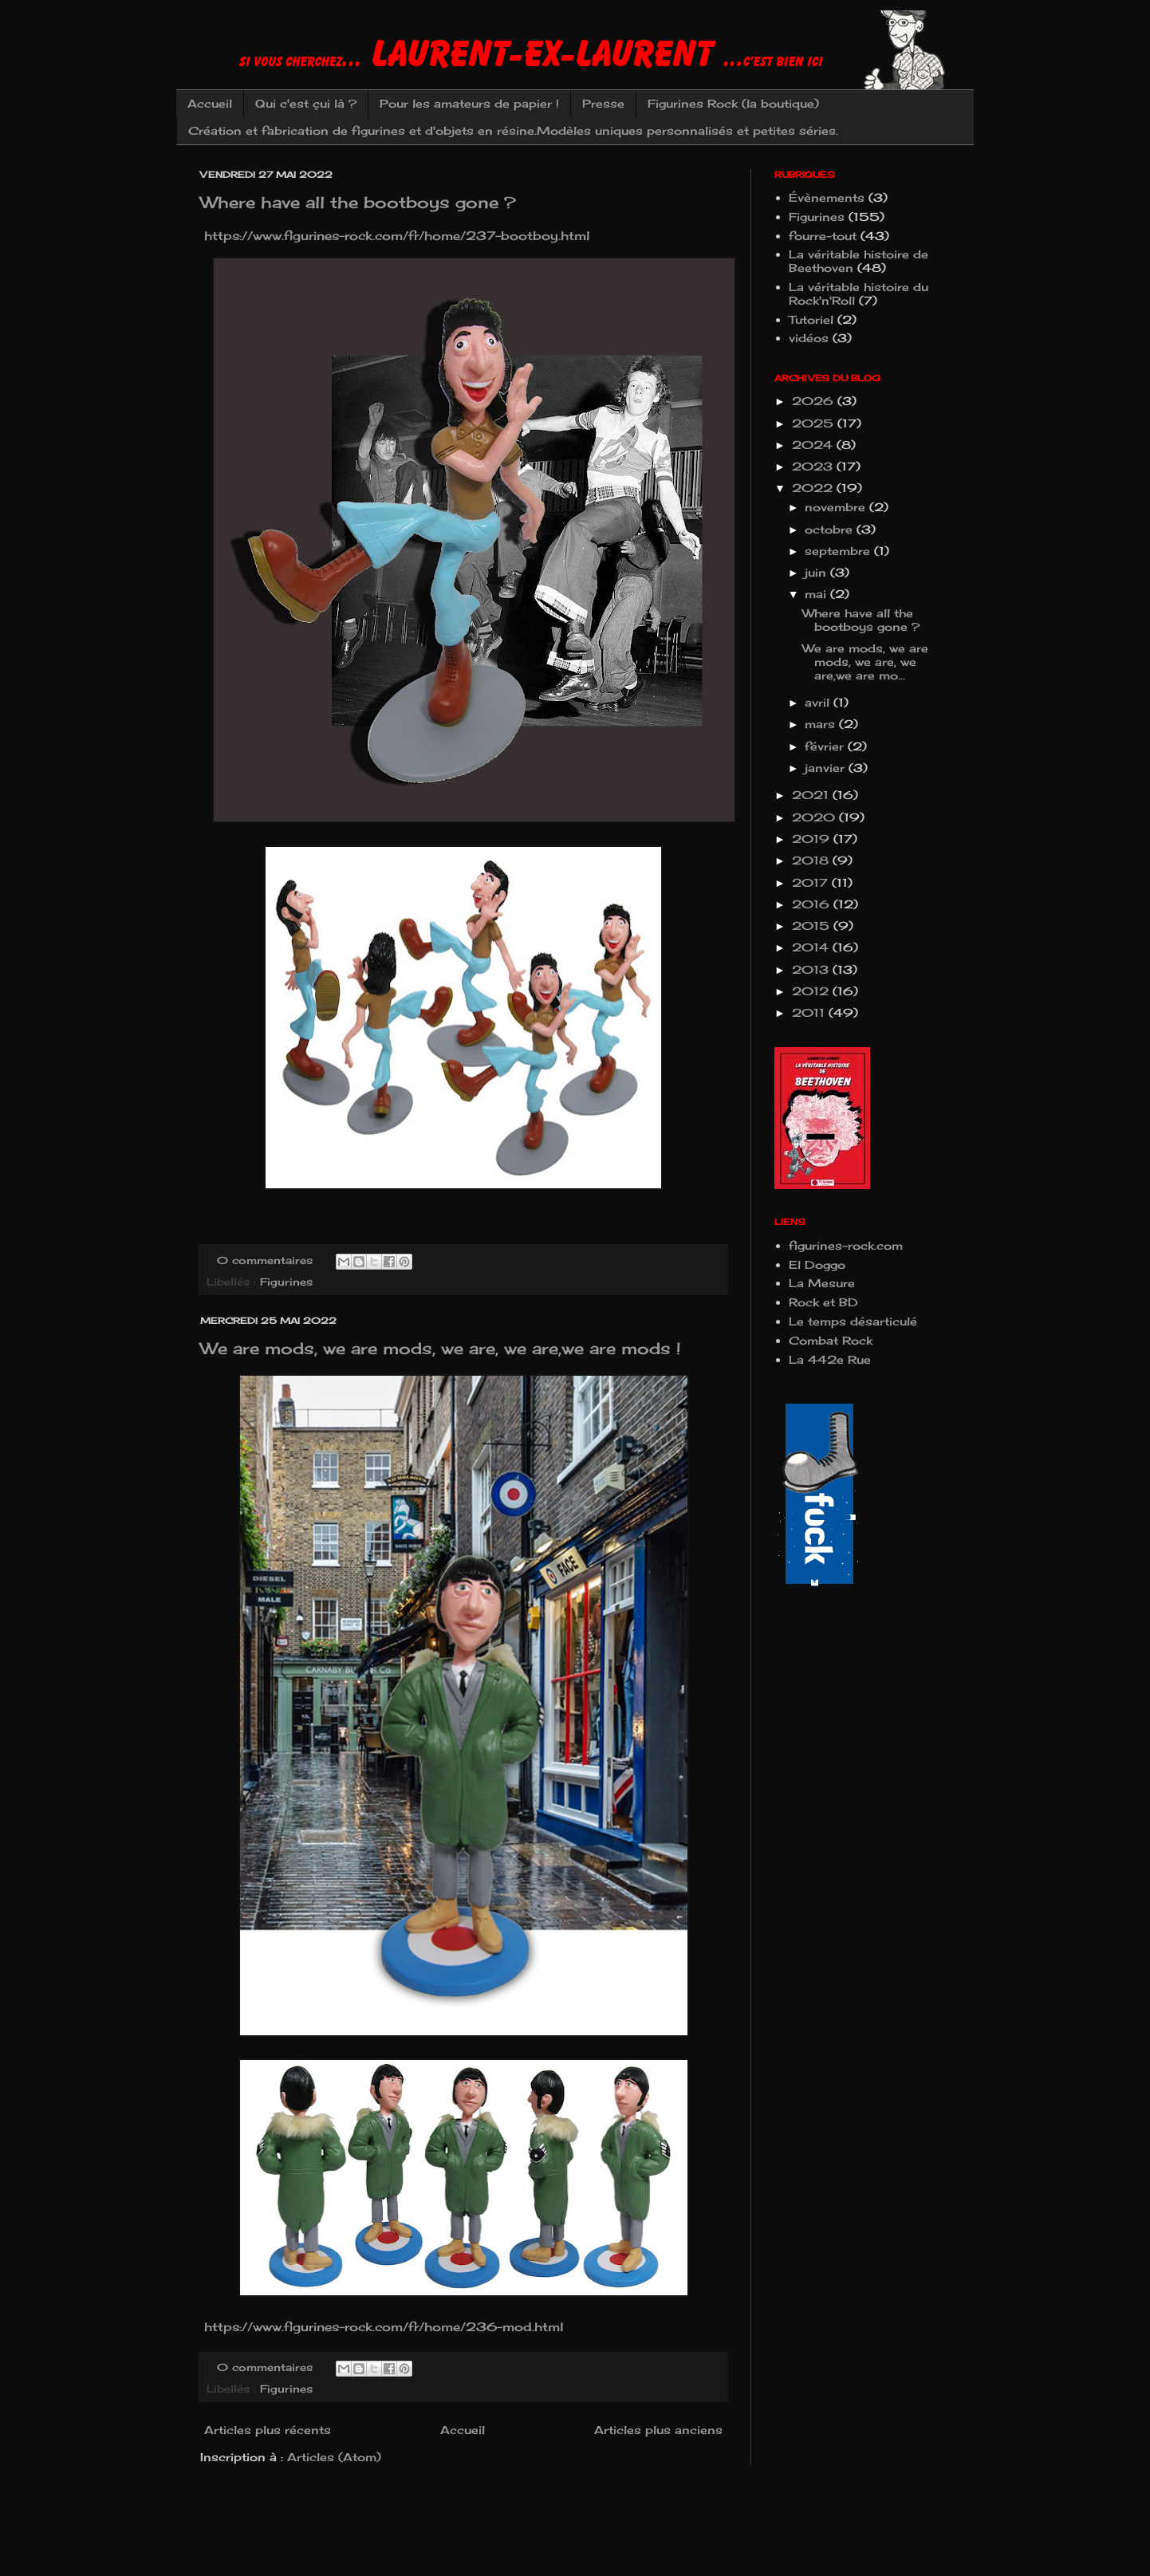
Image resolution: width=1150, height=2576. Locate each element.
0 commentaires (265, 1260)
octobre (831, 529)
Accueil (209, 103)
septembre (839, 550)
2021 (812, 795)
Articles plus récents (267, 2429)
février (826, 746)
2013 (812, 969)
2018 (812, 860)
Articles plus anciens (658, 2429)
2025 (814, 423)
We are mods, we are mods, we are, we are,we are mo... (865, 661)
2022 (814, 487)
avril (819, 702)
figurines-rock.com (846, 1245)
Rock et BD (823, 1302)
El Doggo (817, 1264)
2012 (812, 991)
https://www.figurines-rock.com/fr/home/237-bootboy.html (394, 235)
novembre (837, 507)
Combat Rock (830, 1340)
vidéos (809, 338)
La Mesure (822, 1283)
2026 (814, 401)
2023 (814, 466)
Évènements (826, 197)
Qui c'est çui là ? (305, 103)
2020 (815, 817)
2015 (812, 925)
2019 (812, 838)
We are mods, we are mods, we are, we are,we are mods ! (440, 1348)
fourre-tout (823, 235)
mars (822, 724)
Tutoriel (811, 319)
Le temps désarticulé (853, 1321)
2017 (812, 882)
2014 (812, 947)
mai (817, 594)
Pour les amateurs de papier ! (469, 103)
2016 (812, 904)
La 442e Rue (830, 1359)
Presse (603, 103)
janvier (827, 767)
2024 (814, 444)
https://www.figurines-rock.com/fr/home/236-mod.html (381, 2326)
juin (817, 572)
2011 (810, 1012)
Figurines (286, 1282)
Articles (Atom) (334, 2457)
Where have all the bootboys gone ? (358, 202)
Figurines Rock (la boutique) (733, 103)
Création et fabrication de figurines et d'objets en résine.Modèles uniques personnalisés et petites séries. (513, 130)
